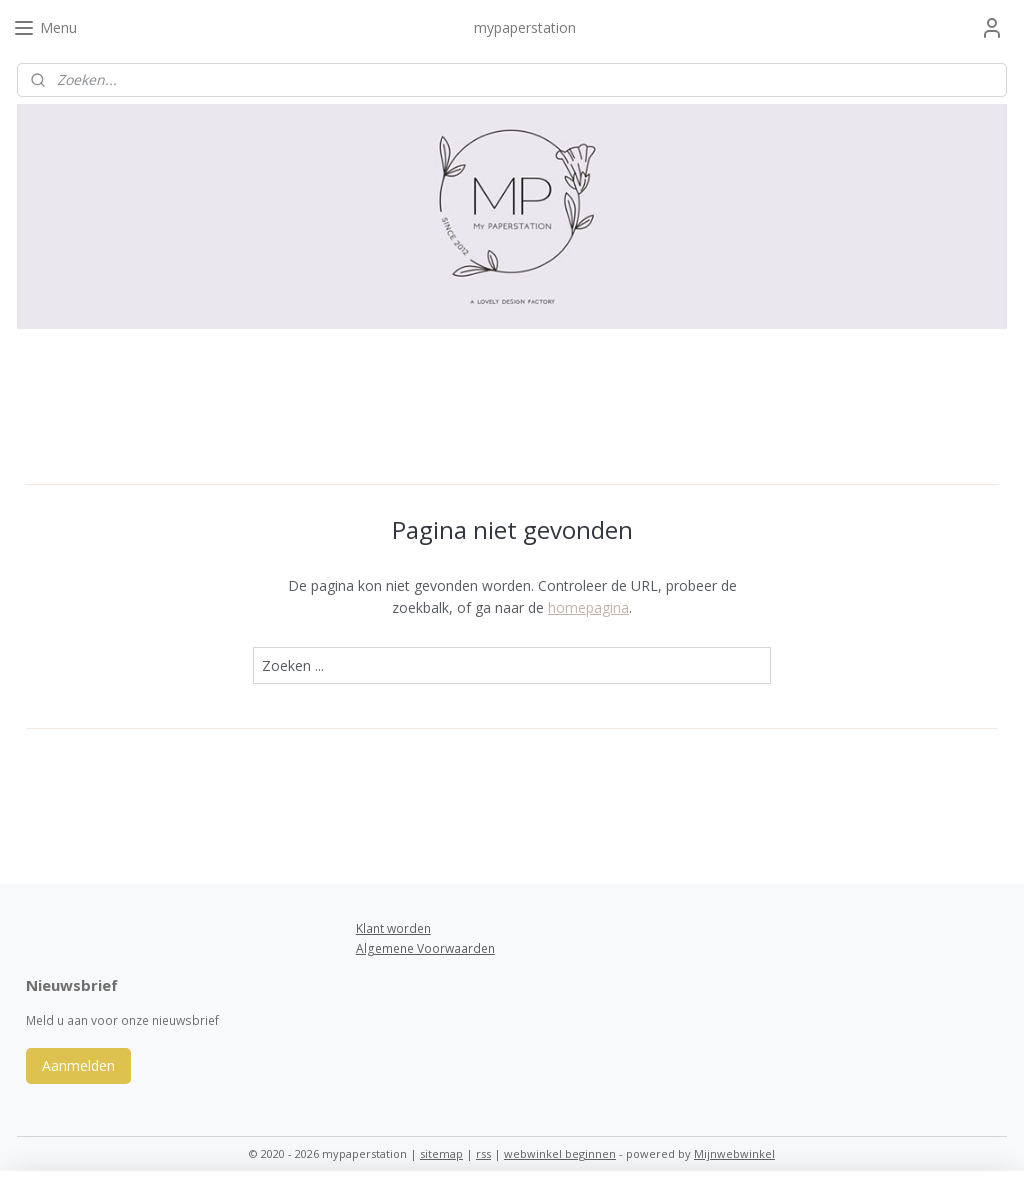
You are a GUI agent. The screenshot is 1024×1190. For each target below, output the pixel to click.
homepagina (588, 607)
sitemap (441, 1153)
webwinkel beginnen (560, 1153)
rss (483, 1153)
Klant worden (393, 928)
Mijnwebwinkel (734, 1153)
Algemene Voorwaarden (425, 948)
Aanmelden (78, 1065)
